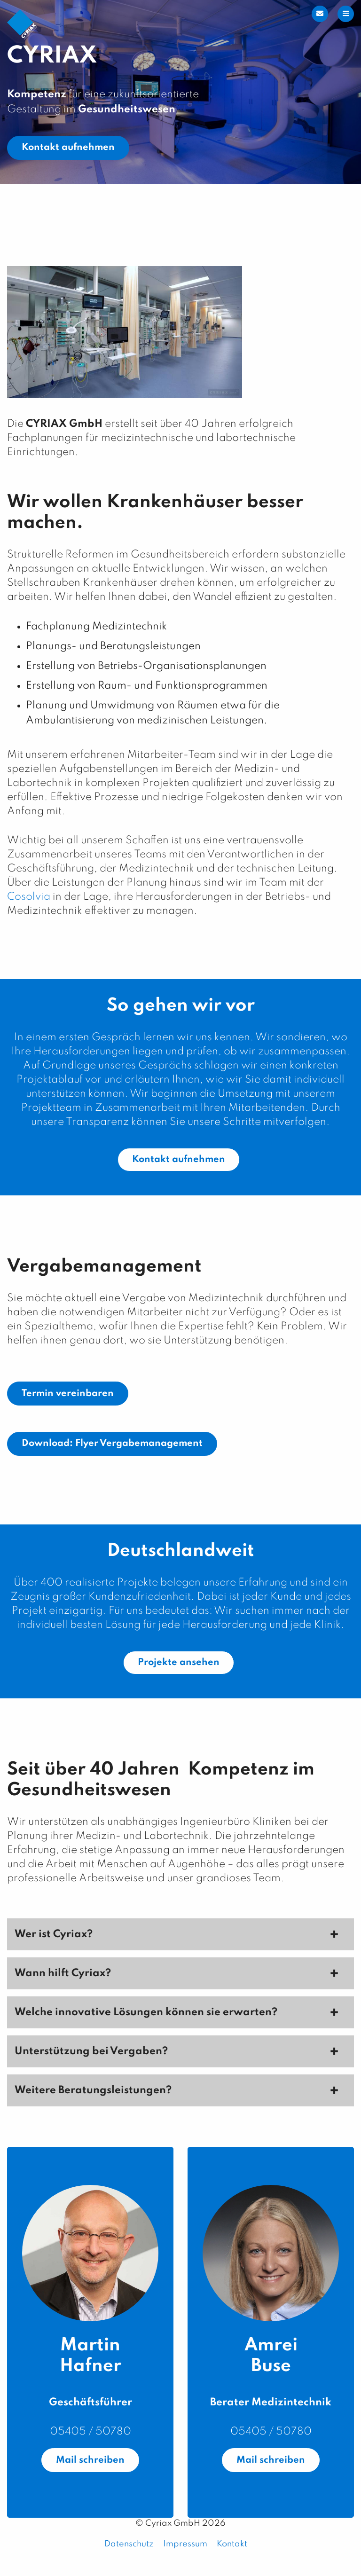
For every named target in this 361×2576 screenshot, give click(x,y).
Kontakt (232, 2544)
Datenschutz (129, 2544)
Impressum (185, 2544)
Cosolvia (28, 897)
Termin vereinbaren (68, 1393)
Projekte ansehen (179, 1662)
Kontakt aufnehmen (68, 147)
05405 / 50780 (90, 2432)
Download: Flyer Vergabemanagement (112, 1443)
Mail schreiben (90, 2460)
